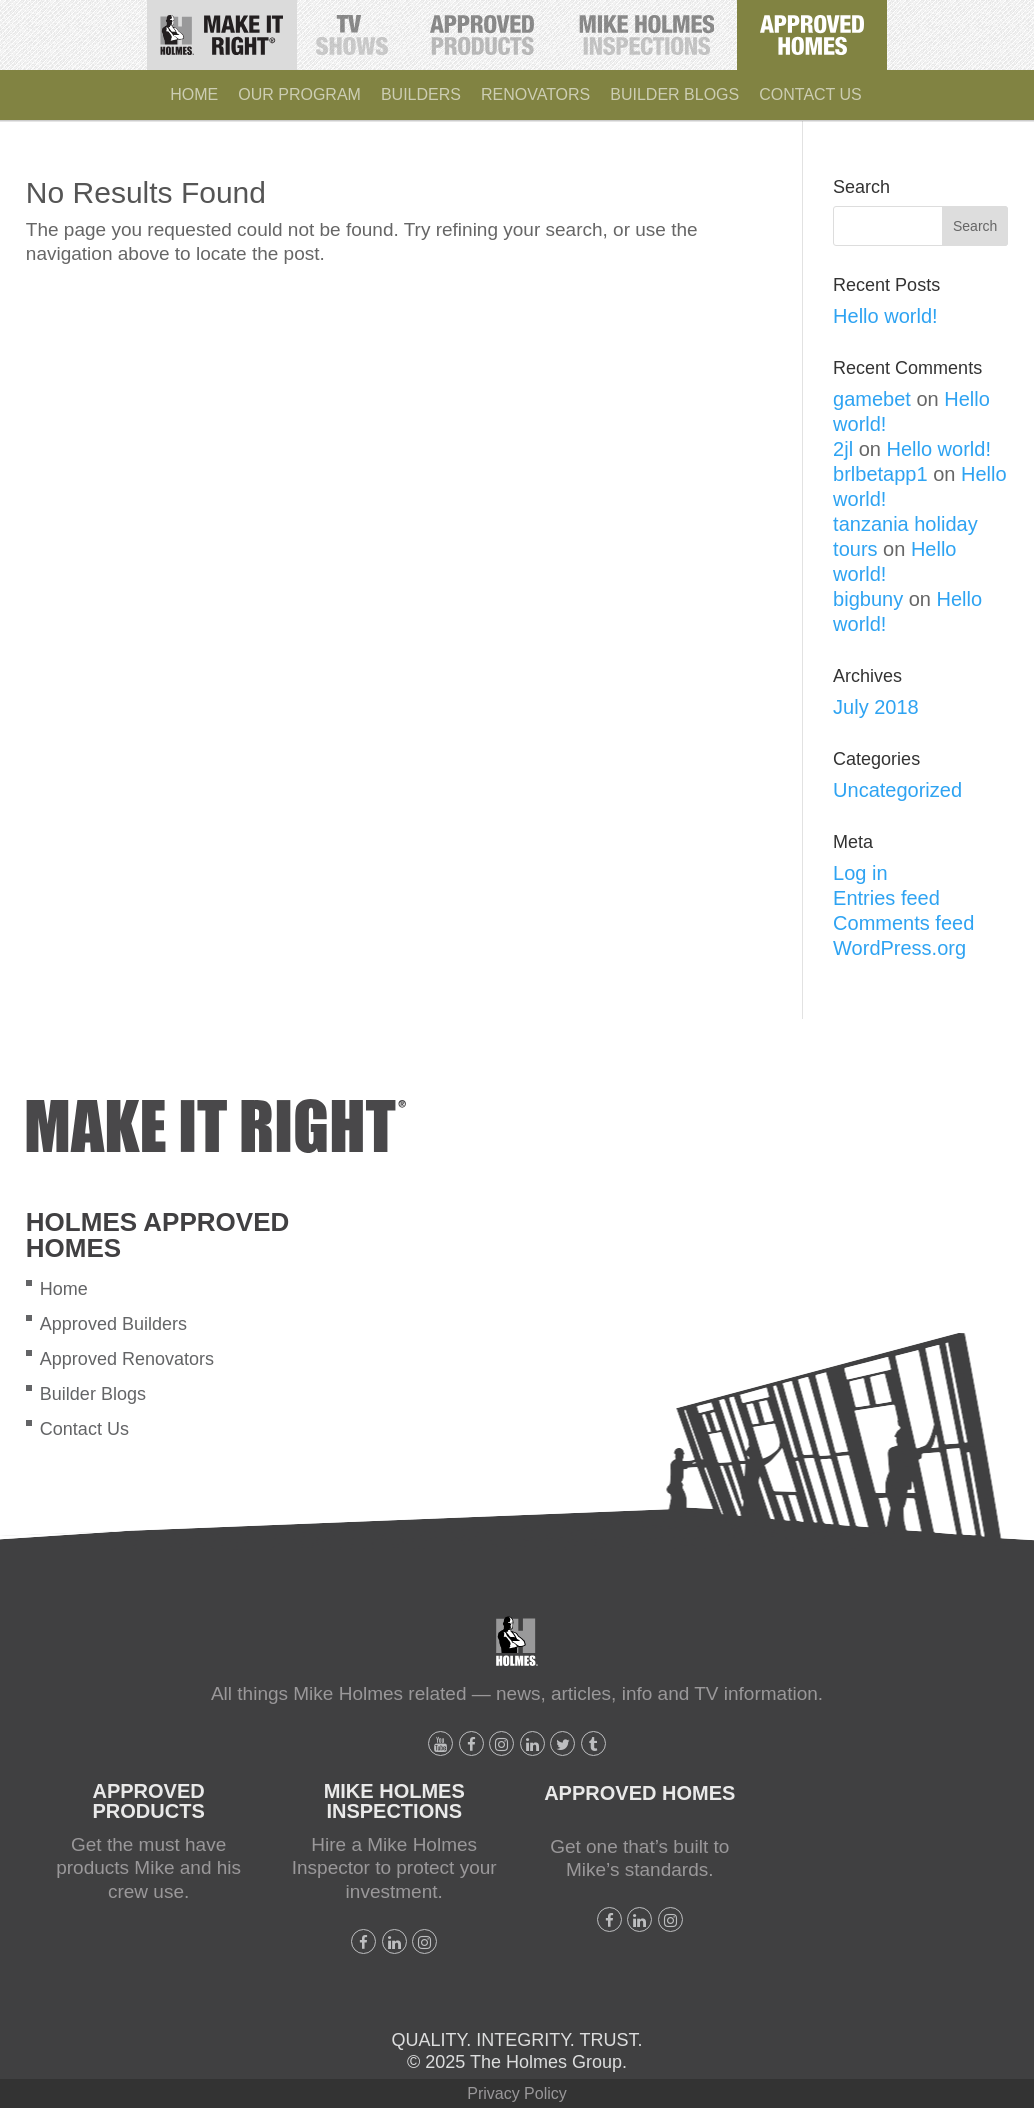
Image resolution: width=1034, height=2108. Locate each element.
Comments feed (903, 923)
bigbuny (868, 599)
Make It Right (228, 28)
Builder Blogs (674, 94)
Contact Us (810, 94)
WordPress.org (899, 948)
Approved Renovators (127, 1359)
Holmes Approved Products (483, 30)
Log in (860, 873)
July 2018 (876, 707)
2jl (843, 449)
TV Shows (354, 28)
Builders (421, 94)
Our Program (299, 94)
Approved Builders (113, 1324)
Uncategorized (897, 790)
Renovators (535, 94)
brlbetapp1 (880, 474)
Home (194, 94)
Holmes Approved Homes (819, 28)
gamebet (872, 399)
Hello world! (885, 316)
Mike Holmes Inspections (646, 28)
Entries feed (886, 898)
